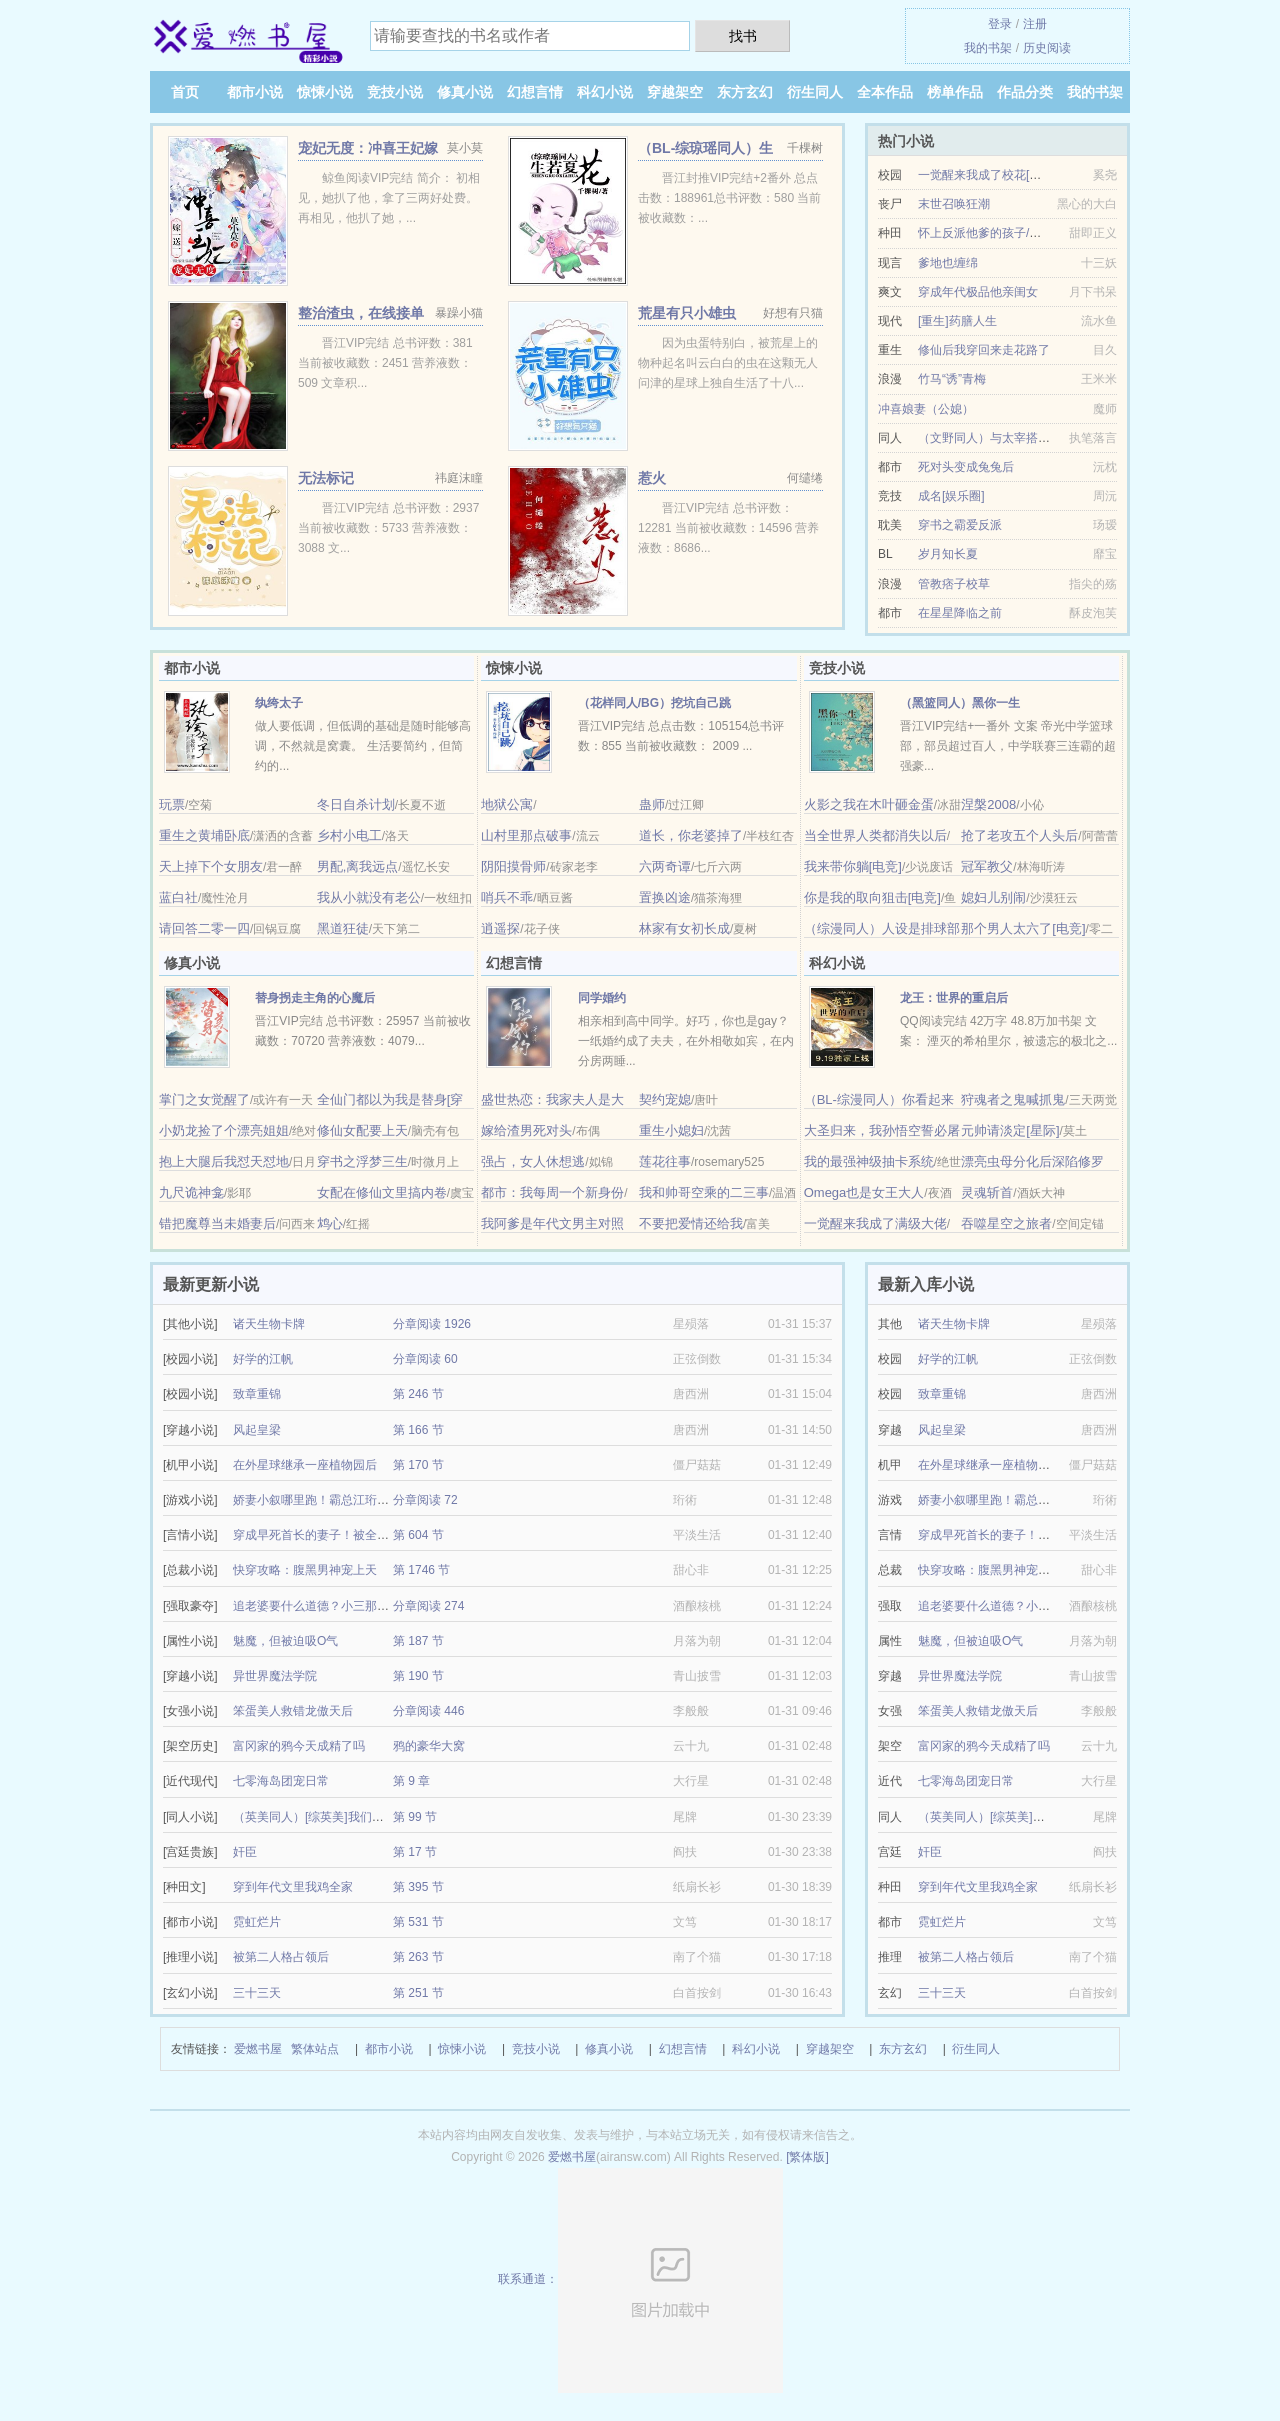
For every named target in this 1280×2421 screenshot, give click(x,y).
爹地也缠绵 (948, 263)
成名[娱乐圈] (951, 496)
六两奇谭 (665, 866)
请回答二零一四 (204, 928)
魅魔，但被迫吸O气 (285, 1641)
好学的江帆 (263, 1359)
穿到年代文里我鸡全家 (293, 1887)
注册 (1035, 24)
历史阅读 (1047, 48)
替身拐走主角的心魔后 (315, 998)
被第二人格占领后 (281, 1957)
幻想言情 (535, 92)
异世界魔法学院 (275, 1676)
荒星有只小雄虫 (687, 313)
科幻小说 (605, 92)
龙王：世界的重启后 (954, 998)
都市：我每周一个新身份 (552, 1192)
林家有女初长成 (684, 928)
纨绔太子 (279, 703)
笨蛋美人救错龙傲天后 (293, 1711)
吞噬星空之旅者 (1006, 1223)
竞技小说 (395, 92)
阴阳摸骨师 (513, 866)
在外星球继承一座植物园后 (305, 1465)
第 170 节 (418, 1465)
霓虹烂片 (257, 1922)
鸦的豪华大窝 (429, 1746)
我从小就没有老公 (369, 897)
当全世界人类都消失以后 (875, 835)
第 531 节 (418, 1922)
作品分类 (1025, 92)
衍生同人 (815, 92)
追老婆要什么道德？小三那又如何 (323, 1606)
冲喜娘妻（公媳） (926, 409)
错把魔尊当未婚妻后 (217, 1223)
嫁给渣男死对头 (526, 1130)
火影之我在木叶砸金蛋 (869, 804)
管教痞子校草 (954, 584)
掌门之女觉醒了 (204, 1099)
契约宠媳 (665, 1099)
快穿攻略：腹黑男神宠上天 (305, 1570)
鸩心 (330, 1223)
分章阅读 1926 (432, 1324)
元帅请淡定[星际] (1010, 1130)
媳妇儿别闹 (993, 897)
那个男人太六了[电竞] (1023, 928)
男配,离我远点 (358, 866)
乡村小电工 (349, 835)
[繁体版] (807, 2157)
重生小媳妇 (671, 1130)
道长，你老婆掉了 (691, 835)
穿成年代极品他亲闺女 (978, 292)
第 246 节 (418, 1394)
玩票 (172, 804)
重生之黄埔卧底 (204, 835)
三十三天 (257, 1993)
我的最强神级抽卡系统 (869, 1161)
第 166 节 (418, 1430)
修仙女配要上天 (362, 1130)
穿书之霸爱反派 (960, 525)
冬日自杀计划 (356, 804)
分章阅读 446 (428, 1711)
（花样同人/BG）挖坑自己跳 (654, 703)
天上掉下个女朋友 (211, 866)
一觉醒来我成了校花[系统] (987, 175)
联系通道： (640, 2279)
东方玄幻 (745, 92)
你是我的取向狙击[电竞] (872, 897)
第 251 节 (418, 1993)
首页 (185, 92)
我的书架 (988, 48)
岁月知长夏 (948, 554)
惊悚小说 (325, 92)
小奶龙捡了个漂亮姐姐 (224, 1130)
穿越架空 (675, 92)
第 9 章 (411, 1781)
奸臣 (245, 1852)
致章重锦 (257, 1394)
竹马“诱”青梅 (952, 379)
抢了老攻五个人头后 (1019, 835)
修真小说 (465, 92)
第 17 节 (415, 1852)
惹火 (652, 478)
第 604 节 (418, 1535)
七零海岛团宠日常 (281, 1781)
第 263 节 (418, 1957)
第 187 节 (418, 1641)
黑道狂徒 (343, 928)
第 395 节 (418, 1887)
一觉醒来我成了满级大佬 (875, 1223)
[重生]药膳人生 (957, 321)
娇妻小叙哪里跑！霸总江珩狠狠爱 (323, 1500)
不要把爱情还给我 (691, 1223)
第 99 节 (415, 1817)
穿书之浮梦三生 (362, 1161)
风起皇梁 (257, 1430)
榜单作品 (955, 92)
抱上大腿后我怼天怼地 (224, 1161)
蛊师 (652, 804)
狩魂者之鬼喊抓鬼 (1013, 1099)
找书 (743, 36)
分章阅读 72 (425, 1500)
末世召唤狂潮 (954, 204)
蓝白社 (178, 897)
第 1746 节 (421, 1570)
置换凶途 (665, 897)
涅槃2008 (988, 804)
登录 (1000, 24)
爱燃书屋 (258, 2049)
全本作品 (885, 92)
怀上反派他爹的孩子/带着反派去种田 (1015, 233)
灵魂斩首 (987, 1192)
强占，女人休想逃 (533, 1161)
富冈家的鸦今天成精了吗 (299, 1746)
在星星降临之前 (960, 613)
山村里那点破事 (526, 835)
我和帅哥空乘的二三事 (704, 1192)
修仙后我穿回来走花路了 (984, 350)
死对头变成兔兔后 (966, 467)
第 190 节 (418, 1676)
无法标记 (326, 478)
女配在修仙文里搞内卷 (382, 1192)
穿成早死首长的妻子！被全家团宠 (323, 1535)
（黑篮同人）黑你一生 (960, 703)
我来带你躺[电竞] (853, 866)
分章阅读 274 (428, 1606)
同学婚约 (602, 998)
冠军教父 (987, 866)
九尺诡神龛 (191, 1192)
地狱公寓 (507, 804)
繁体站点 (315, 2049)
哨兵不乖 (507, 897)
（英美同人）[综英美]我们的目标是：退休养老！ (362, 1817)
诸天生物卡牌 (269, 1324)
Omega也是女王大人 (864, 1192)
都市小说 (255, 92)
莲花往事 (665, 1161)
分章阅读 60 (425, 1359)
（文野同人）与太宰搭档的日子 (1002, 438)
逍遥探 (500, 928)
